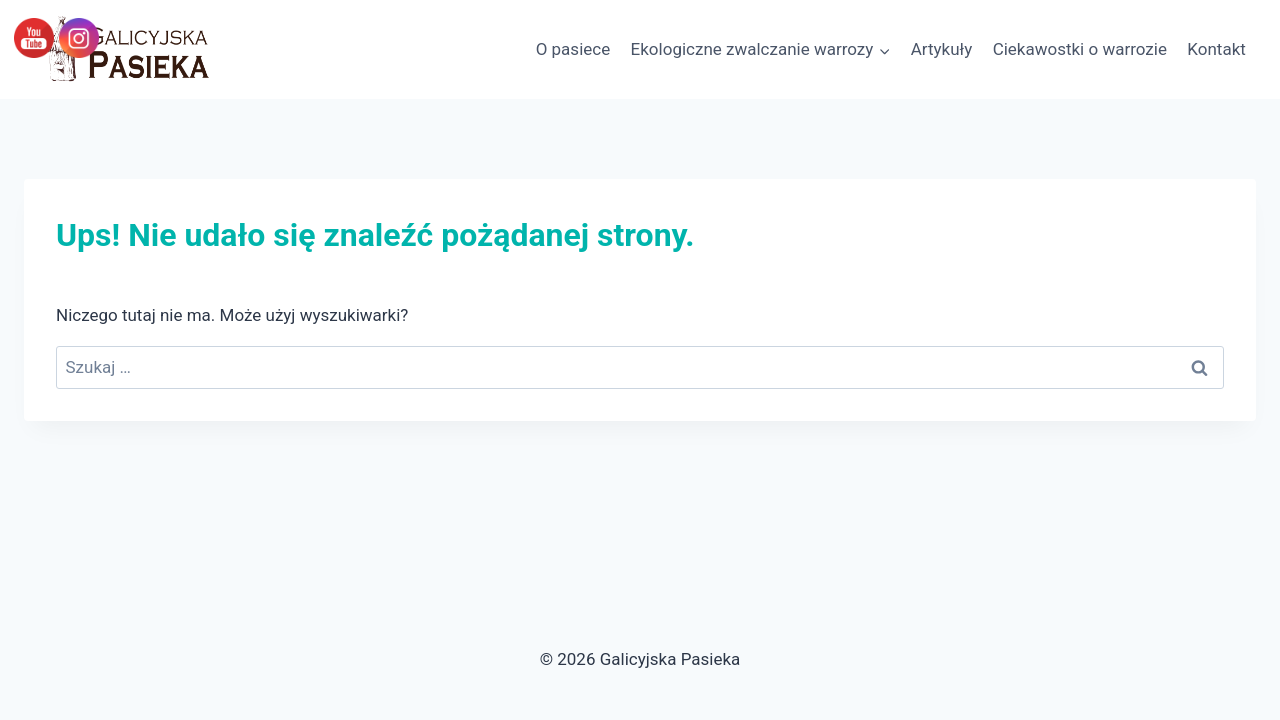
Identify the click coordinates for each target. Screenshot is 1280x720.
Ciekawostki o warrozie (1080, 49)
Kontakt (1216, 49)
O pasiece (573, 49)
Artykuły (942, 49)
